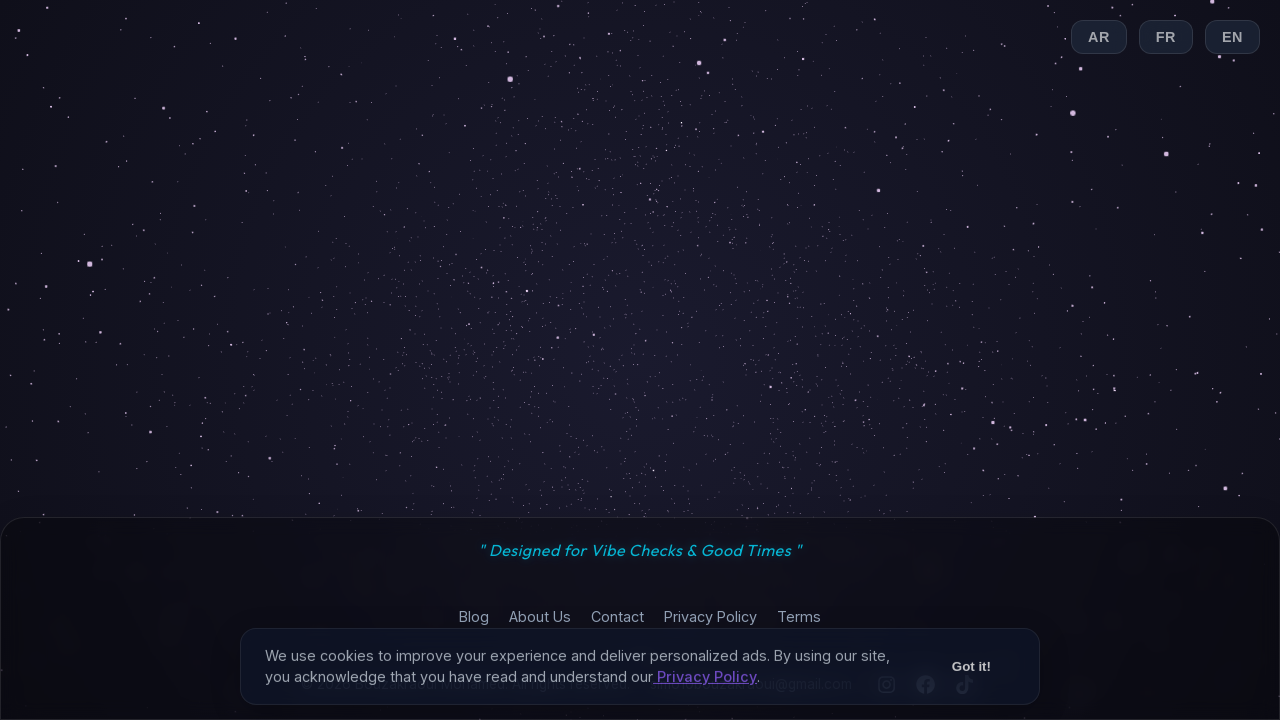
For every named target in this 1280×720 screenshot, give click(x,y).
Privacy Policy (710, 616)
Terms (799, 616)
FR (1166, 37)
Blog (474, 616)
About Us (540, 616)
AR (1099, 37)
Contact (617, 616)
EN (1232, 37)
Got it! (971, 679)
